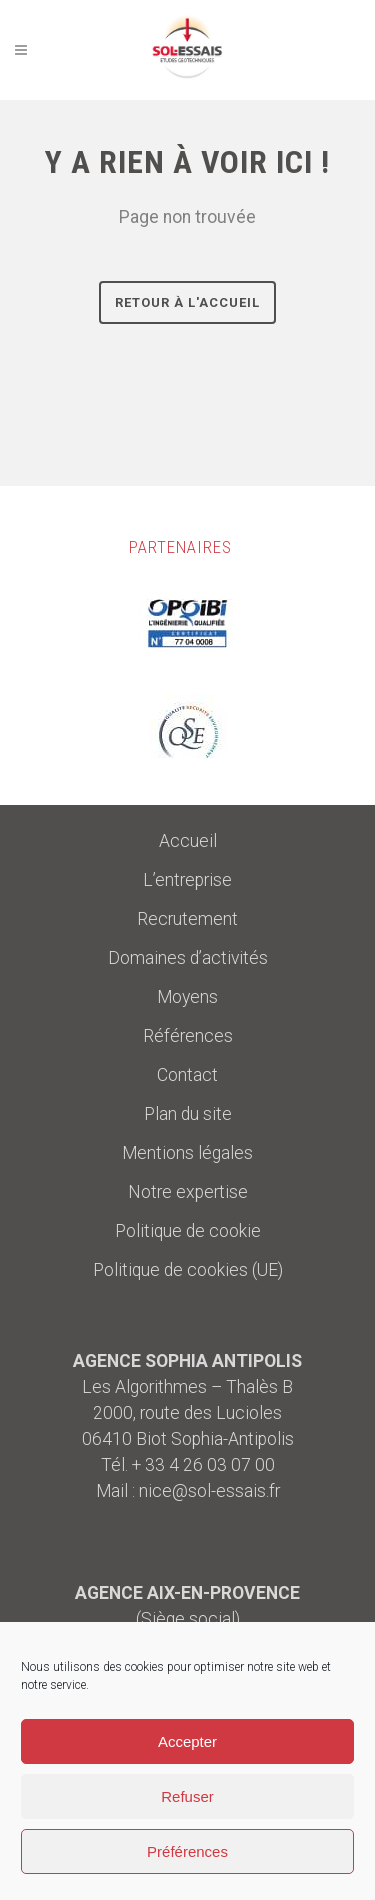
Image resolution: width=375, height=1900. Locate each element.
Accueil (188, 841)
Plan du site (188, 1114)
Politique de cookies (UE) (188, 1270)
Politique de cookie (188, 1231)
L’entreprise (187, 880)
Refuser (187, 1796)
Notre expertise (188, 1192)
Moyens (187, 997)
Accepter (187, 1741)
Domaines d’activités (188, 958)
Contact (187, 1075)
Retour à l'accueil (187, 302)
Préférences (187, 1851)
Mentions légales (187, 1153)
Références (188, 1036)
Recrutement (187, 919)
